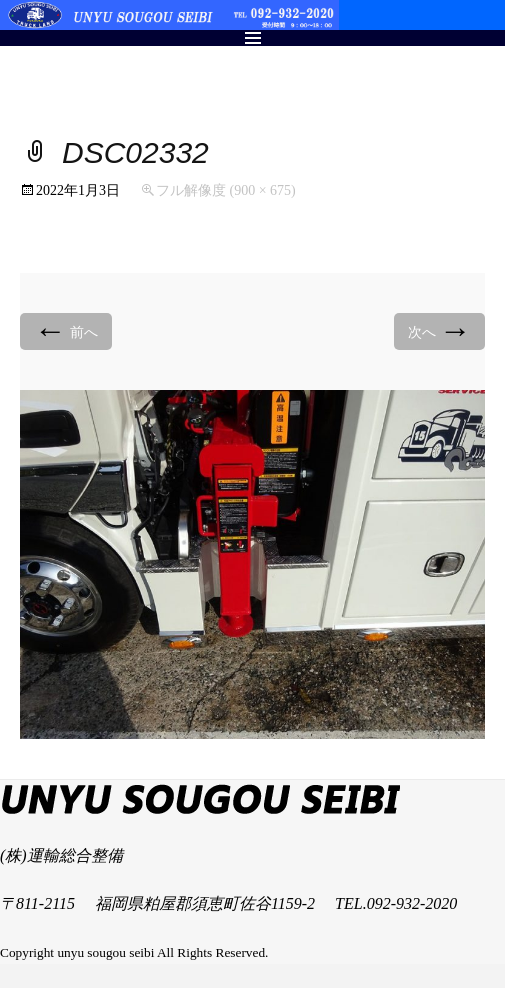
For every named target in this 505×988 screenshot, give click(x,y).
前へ (66, 330)
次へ (440, 330)
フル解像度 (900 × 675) (226, 190)
